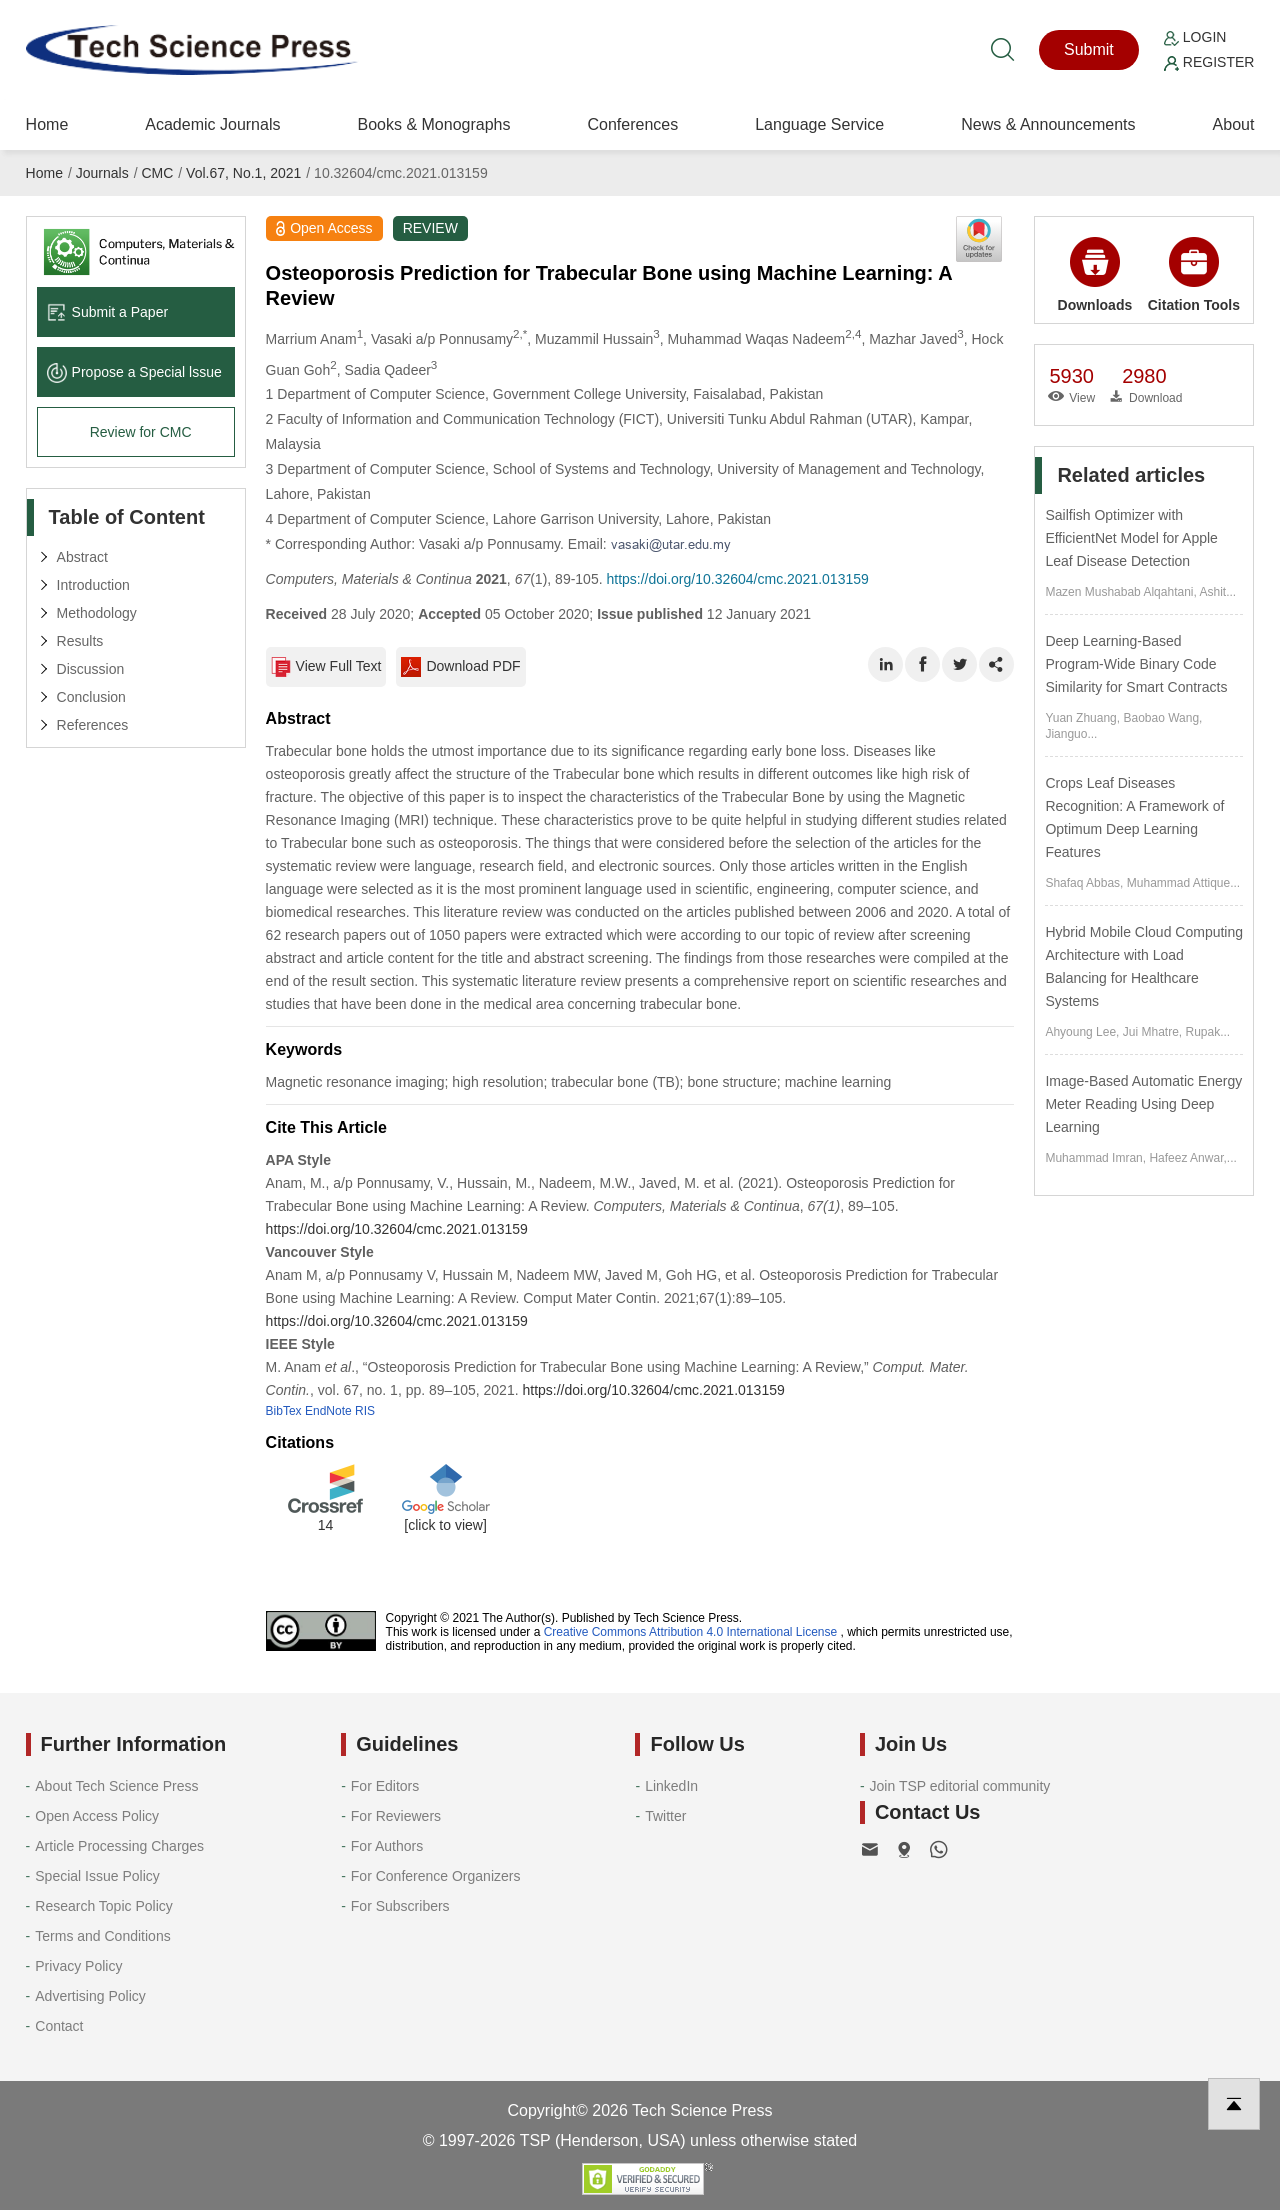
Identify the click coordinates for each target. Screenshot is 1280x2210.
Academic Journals (212, 124)
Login (1195, 37)
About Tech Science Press (116, 1786)
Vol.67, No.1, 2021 (243, 173)
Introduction (93, 585)
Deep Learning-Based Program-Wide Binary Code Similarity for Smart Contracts (1136, 664)
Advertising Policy (90, 1996)
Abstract (82, 557)
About (1234, 124)
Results (80, 641)
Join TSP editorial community (960, 1786)
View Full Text (326, 667)
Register (1209, 62)
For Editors (385, 1786)
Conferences (632, 124)
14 (326, 1525)
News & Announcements (1048, 124)
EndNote (328, 1411)
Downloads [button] (1095, 275)
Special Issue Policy (97, 1876)
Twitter (665, 1816)
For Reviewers (396, 1816)
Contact (59, 2026)
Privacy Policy (78, 1966)
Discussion (91, 669)
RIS (365, 1411)
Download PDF (460, 667)
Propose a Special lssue (134, 372)
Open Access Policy (97, 1816)
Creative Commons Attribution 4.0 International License (691, 1632)
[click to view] (445, 1525)
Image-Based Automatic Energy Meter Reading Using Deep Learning (1143, 1104)
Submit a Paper (108, 312)
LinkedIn (671, 1786)
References (93, 725)
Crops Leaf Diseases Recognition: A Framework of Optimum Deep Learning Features (1134, 817)
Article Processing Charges (119, 1846)
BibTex (284, 1411)
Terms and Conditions (102, 1936)
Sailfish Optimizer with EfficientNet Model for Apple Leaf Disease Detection (1131, 538)
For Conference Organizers (436, 1876)
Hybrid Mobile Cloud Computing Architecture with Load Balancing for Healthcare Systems (1144, 966)
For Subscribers (400, 1906)
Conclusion (91, 697)
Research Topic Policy (103, 1906)
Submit (1089, 49)
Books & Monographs (433, 124)
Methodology (97, 613)
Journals (102, 173)
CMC (157, 173)
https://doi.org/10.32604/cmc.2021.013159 (737, 579)
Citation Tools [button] (1194, 275)
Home (47, 124)
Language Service (819, 124)
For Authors (387, 1846)
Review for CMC (141, 432)
